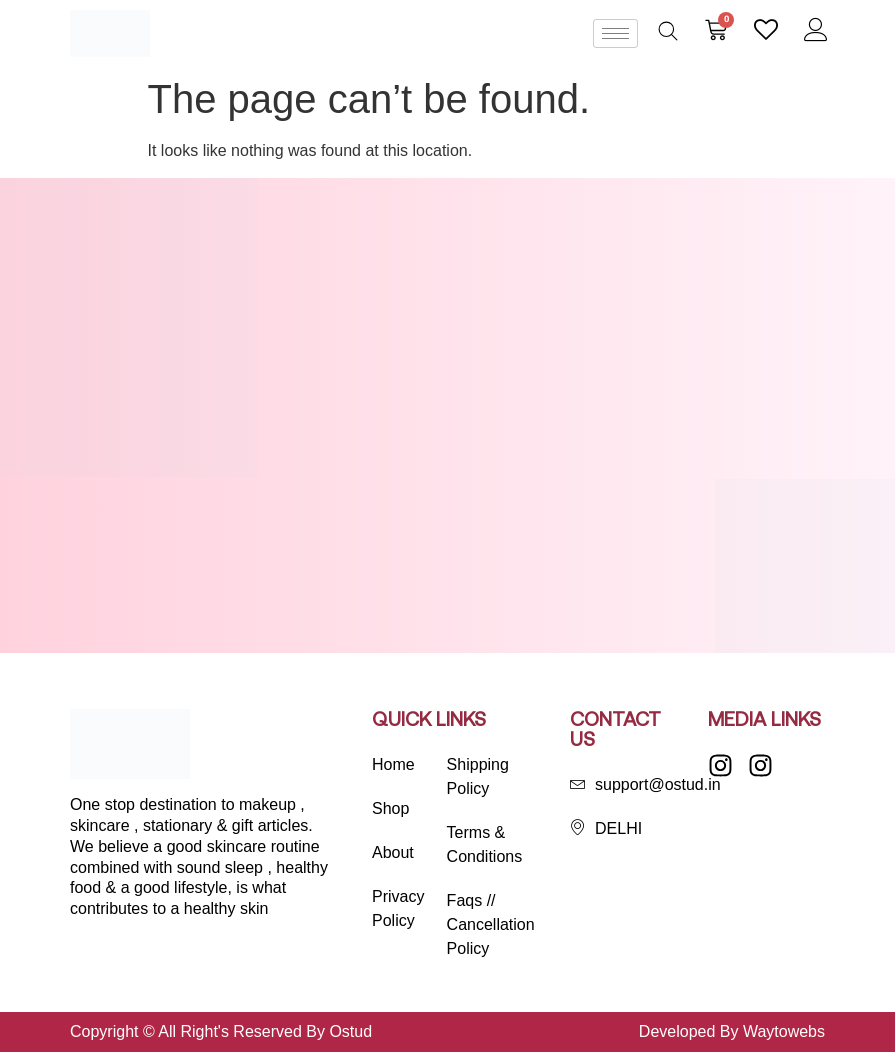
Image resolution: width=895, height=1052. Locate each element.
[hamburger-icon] (615, 33)
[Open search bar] (668, 31)
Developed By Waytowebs (732, 1031)
